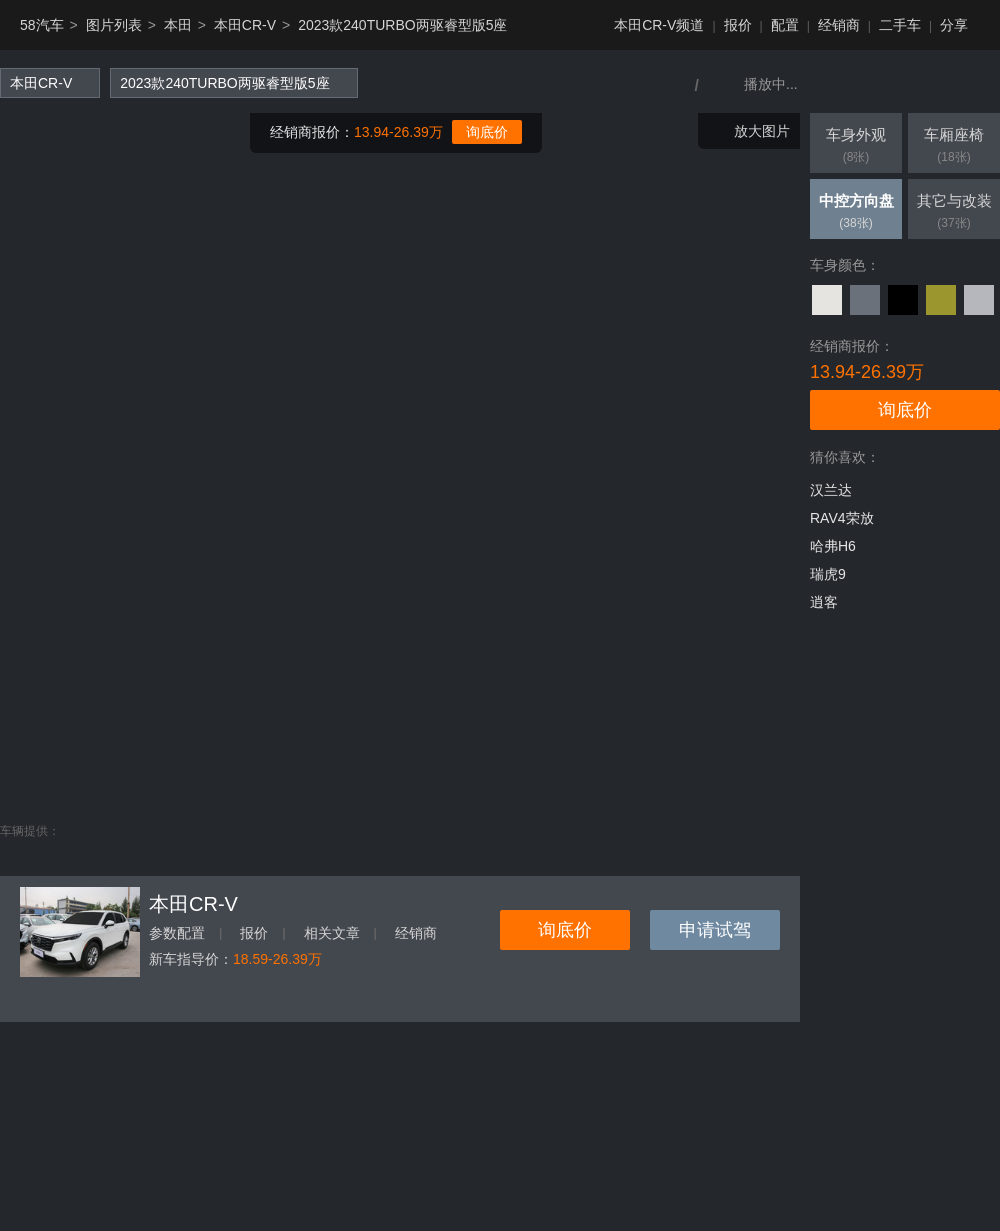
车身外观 (856, 147)
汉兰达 (831, 490)
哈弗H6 (833, 546)
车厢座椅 (954, 147)
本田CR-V (245, 25)
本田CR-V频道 (659, 25)
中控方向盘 (856, 213)
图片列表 (114, 25)
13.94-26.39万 (398, 132)
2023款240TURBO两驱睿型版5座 (402, 25)
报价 (738, 25)
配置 (785, 25)
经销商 (839, 25)
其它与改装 (954, 213)
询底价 (487, 132)
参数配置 (177, 933)
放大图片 (762, 131)
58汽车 (42, 25)
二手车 (900, 25)
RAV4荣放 (842, 518)
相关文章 (332, 933)
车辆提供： (30, 831)
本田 (178, 25)
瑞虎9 (828, 574)
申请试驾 (715, 930)
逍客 (824, 602)
